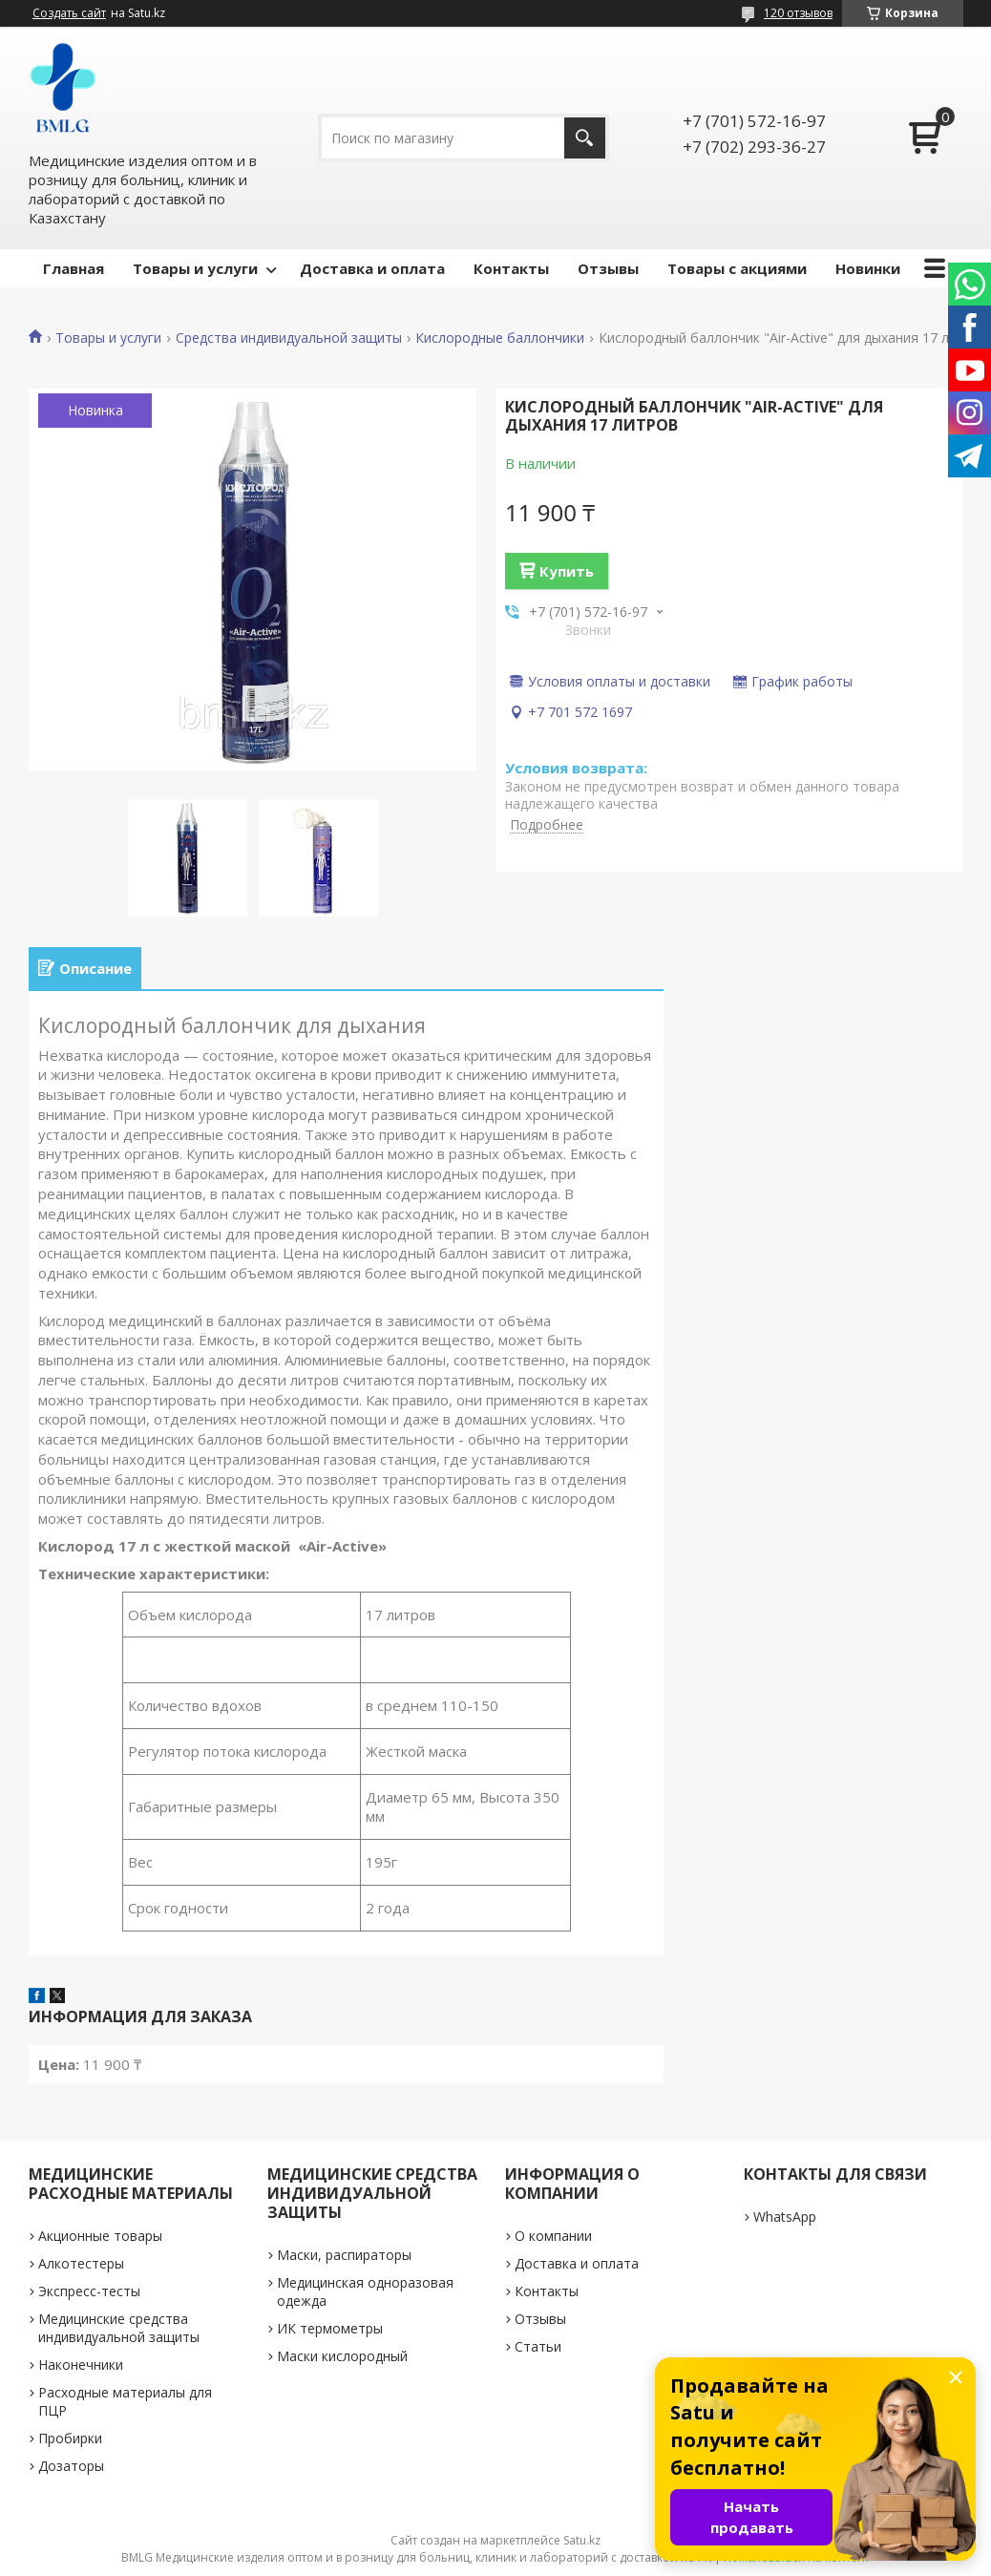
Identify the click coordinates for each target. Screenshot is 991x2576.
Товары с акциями (737, 268)
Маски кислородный (342, 2356)
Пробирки (70, 2438)
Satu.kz (582, 2540)
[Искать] (584, 137)
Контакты (511, 268)
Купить (566, 571)
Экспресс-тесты (89, 2291)
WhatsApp (784, 2216)
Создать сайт (69, 13)
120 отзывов (798, 13)
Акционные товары (100, 2236)
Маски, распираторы (344, 2255)
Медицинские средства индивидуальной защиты (119, 2328)
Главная (73, 268)
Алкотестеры (81, 2263)
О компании (553, 2236)
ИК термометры (330, 2328)
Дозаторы (71, 2466)
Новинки (867, 268)
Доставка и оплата (372, 268)
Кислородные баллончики (499, 338)
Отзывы (608, 268)
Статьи (538, 2346)
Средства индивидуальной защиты (289, 338)
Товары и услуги (195, 268)
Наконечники (80, 2364)
